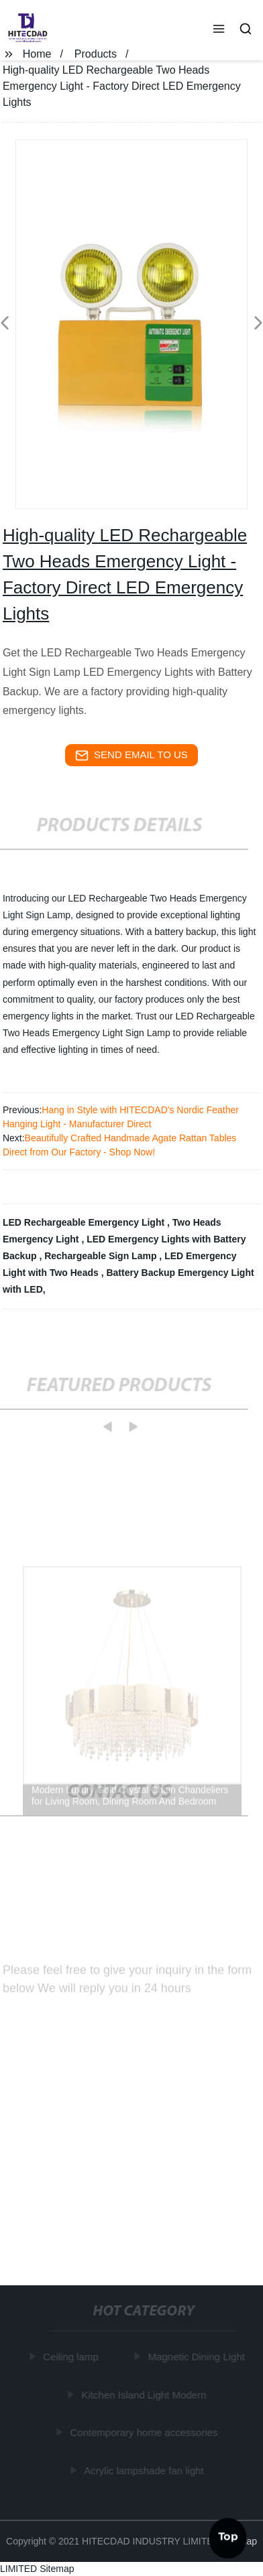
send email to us (131, 755)
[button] (219, 30)
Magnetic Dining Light (196, 2356)
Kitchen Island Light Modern (144, 2394)
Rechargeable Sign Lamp (101, 1255)
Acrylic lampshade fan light (144, 2470)
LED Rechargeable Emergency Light (85, 1222)
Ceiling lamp (71, 2356)
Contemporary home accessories (144, 2432)
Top (228, 2535)
